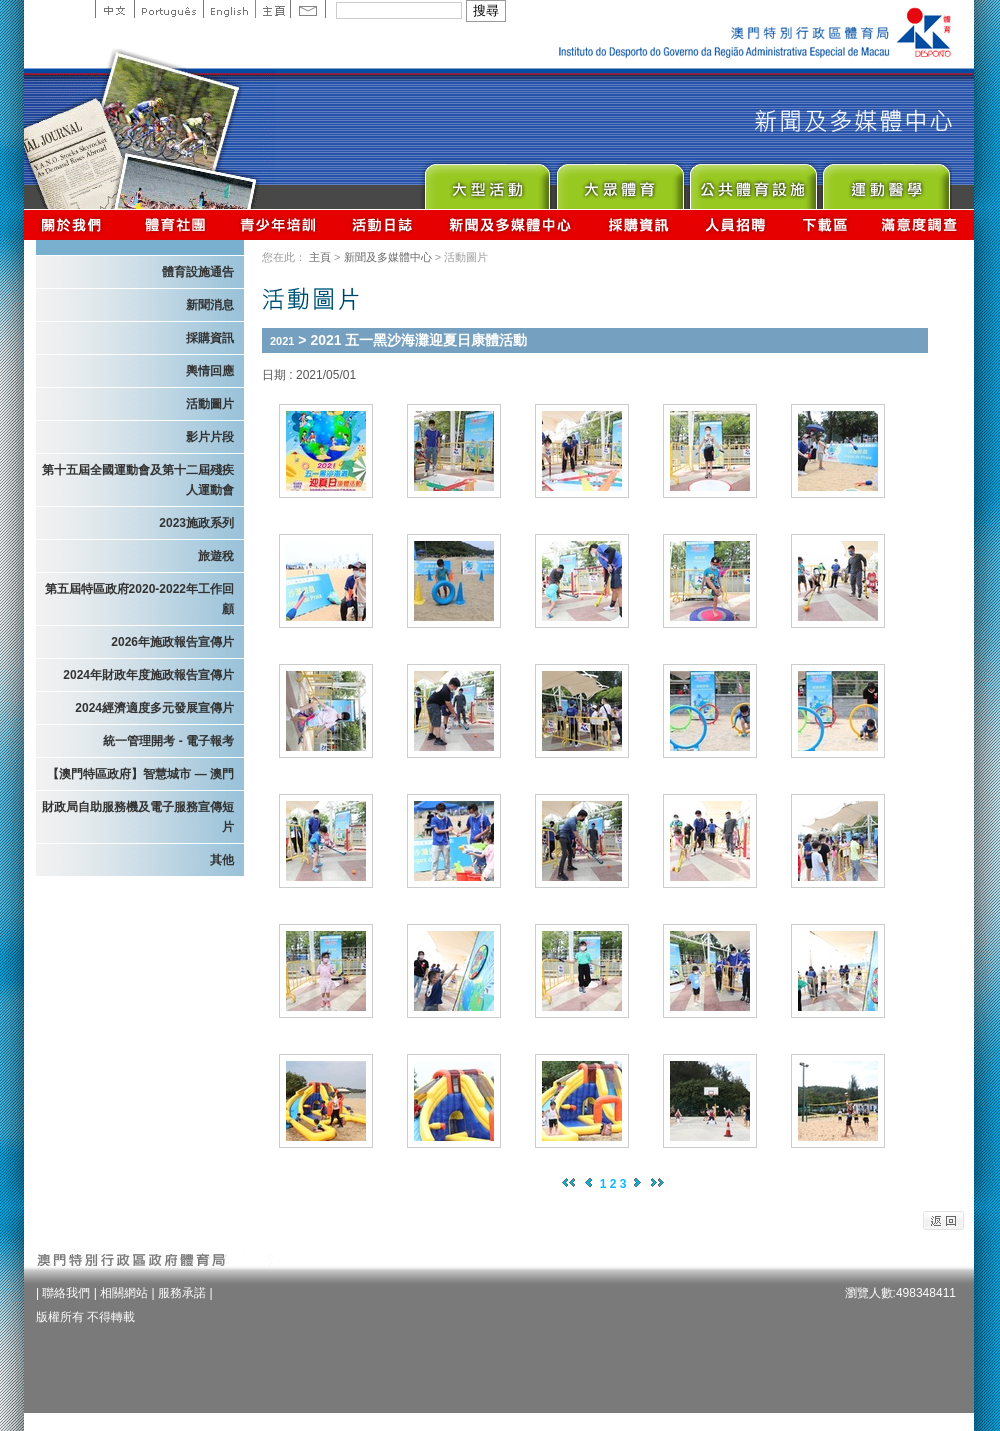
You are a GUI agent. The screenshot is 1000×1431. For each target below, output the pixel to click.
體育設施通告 (198, 272)
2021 (282, 341)
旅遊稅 (216, 556)
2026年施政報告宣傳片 (172, 642)
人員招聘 (735, 224)
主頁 (272, 9)
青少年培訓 (279, 224)
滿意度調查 (920, 224)
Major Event (486, 181)
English (229, 9)
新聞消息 (210, 305)
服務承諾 (182, 1293)
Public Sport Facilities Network (752, 181)
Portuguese (168, 9)
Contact (308, 9)
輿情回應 (210, 371)
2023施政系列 (196, 523)
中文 (114, 9)
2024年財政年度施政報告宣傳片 (148, 675)
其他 (222, 860)
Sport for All (619, 181)
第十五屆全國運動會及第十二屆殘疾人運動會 (138, 480)
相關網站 (124, 1293)
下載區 (824, 224)
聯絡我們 (66, 1293)
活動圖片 (210, 404)
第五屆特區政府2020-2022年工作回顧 (139, 599)
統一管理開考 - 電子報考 (168, 741)
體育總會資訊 (175, 224)
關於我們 (75, 224)
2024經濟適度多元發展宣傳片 (154, 708)
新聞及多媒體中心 (511, 224)
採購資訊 (638, 224)
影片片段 (210, 437)
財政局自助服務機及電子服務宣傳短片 (138, 817)
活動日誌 (383, 224)
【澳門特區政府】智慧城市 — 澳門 (140, 774)
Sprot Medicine (885, 181)
